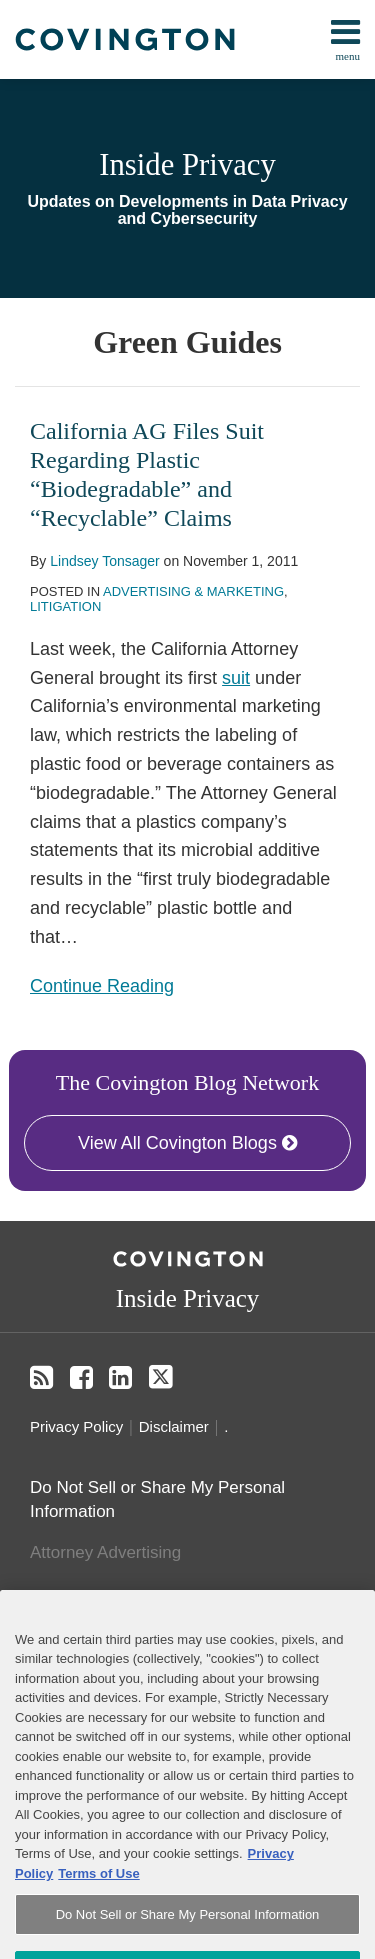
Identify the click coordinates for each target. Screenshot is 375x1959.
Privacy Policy (76, 1426)
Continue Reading (102, 984)
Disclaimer (174, 1426)
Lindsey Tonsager (104, 561)
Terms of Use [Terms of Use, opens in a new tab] (98, 1901)
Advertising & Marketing (193, 591)
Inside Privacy (187, 165)
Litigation (65, 606)
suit (236, 678)
